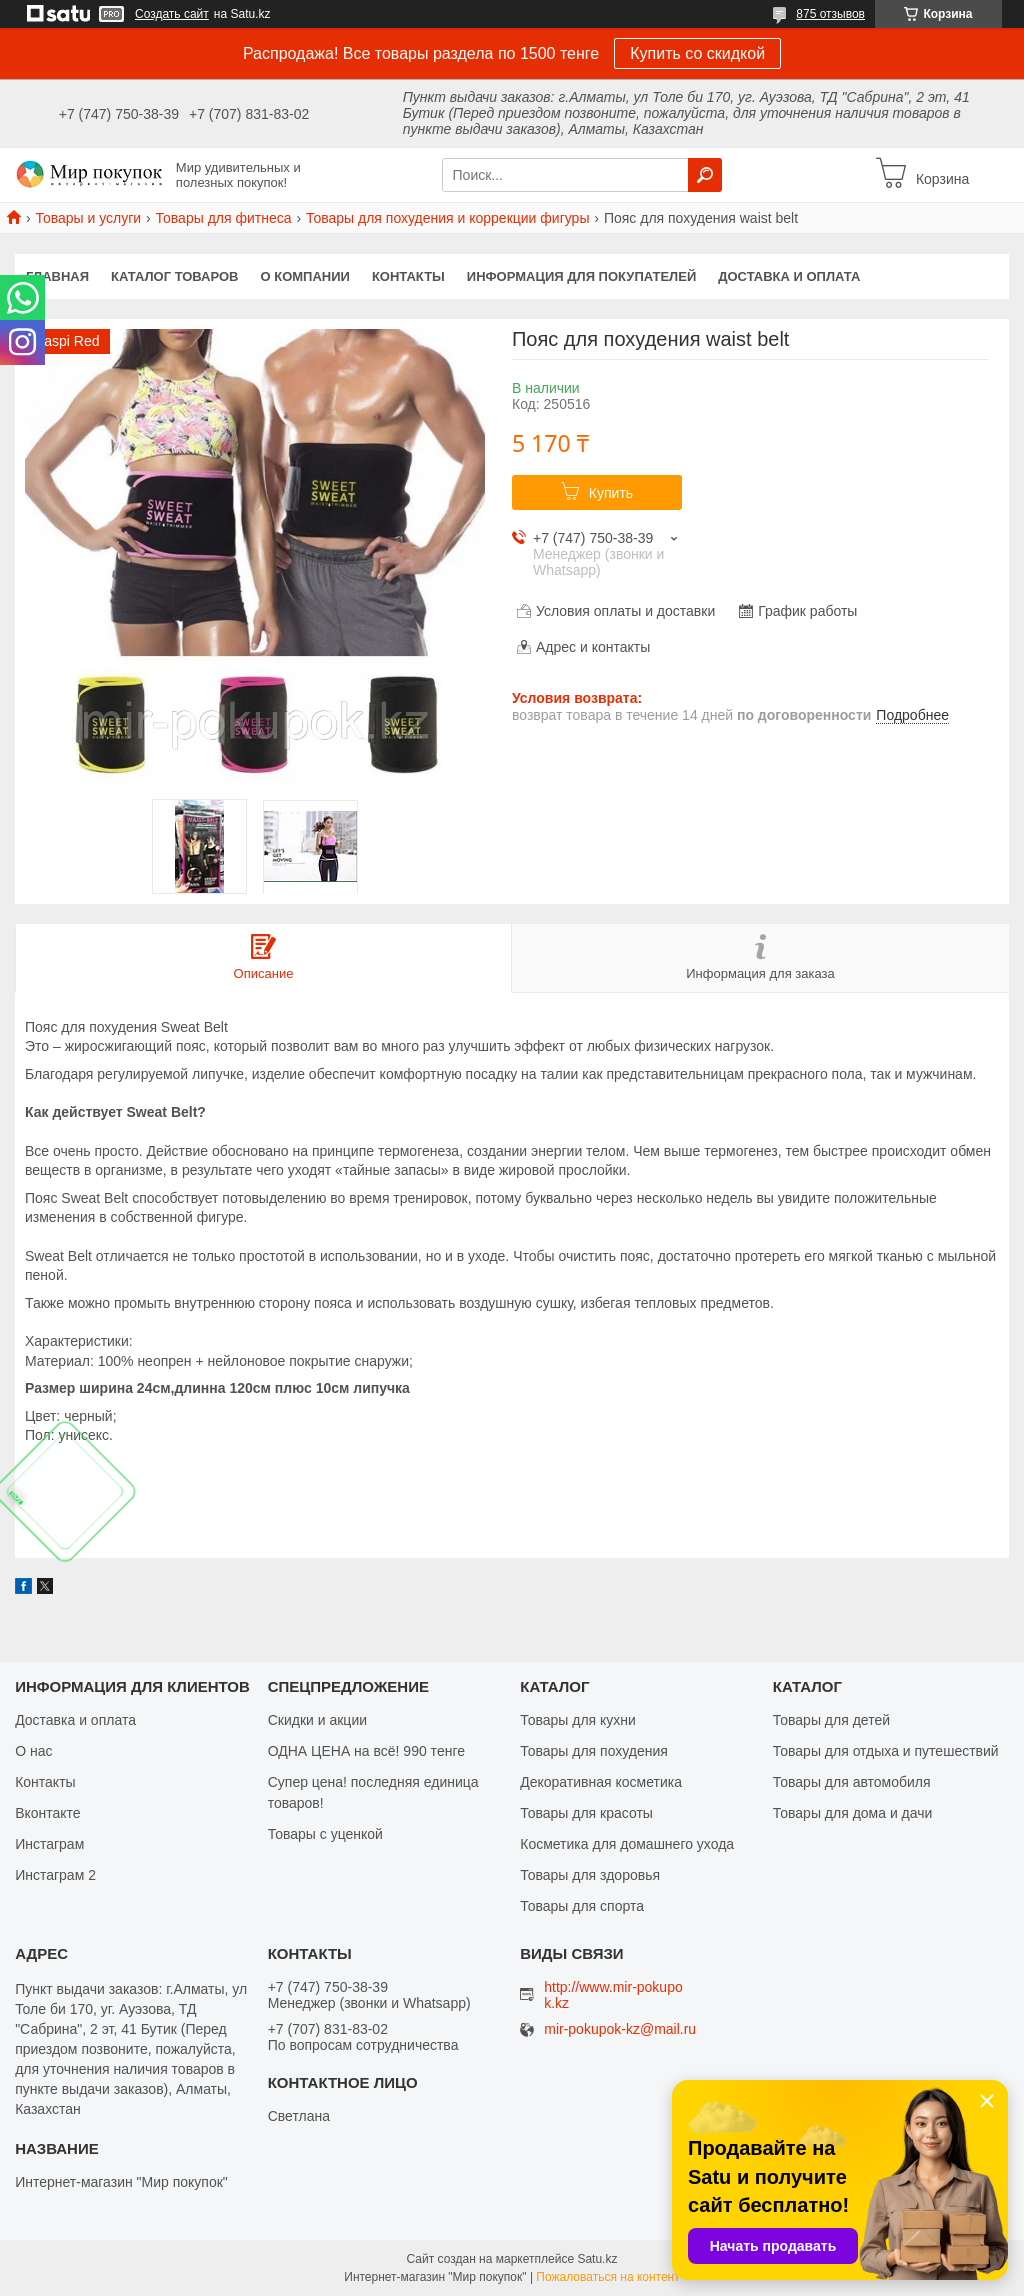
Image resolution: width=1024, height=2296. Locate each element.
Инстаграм (49, 1844)
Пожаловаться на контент (607, 2277)
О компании (305, 276)
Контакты (408, 276)
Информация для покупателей (581, 276)
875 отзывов (830, 14)
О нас (33, 1751)
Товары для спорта (582, 1906)
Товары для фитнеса (224, 218)
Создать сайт (172, 14)
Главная (57, 276)
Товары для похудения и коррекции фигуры (448, 218)
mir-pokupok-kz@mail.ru (620, 2029)
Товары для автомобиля (852, 1782)
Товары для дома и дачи (853, 1813)
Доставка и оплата (789, 276)
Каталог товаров (174, 276)
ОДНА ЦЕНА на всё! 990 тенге (366, 1751)
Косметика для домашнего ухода (627, 1844)
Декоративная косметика (601, 1782)
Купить (611, 493)
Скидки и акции (317, 1720)
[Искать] (705, 175)
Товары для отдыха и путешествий (886, 1751)
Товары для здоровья (590, 1875)
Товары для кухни (578, 1720)
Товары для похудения (594, 1751)
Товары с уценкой (325, 1834)
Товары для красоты (586, 1813)
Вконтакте (48, 1813)
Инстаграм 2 (55, 1875)
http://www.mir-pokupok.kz (613, 1995)
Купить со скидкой (697, 53)
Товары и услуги (88, 218)
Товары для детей (831, 1720)
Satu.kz (597, 2259)
